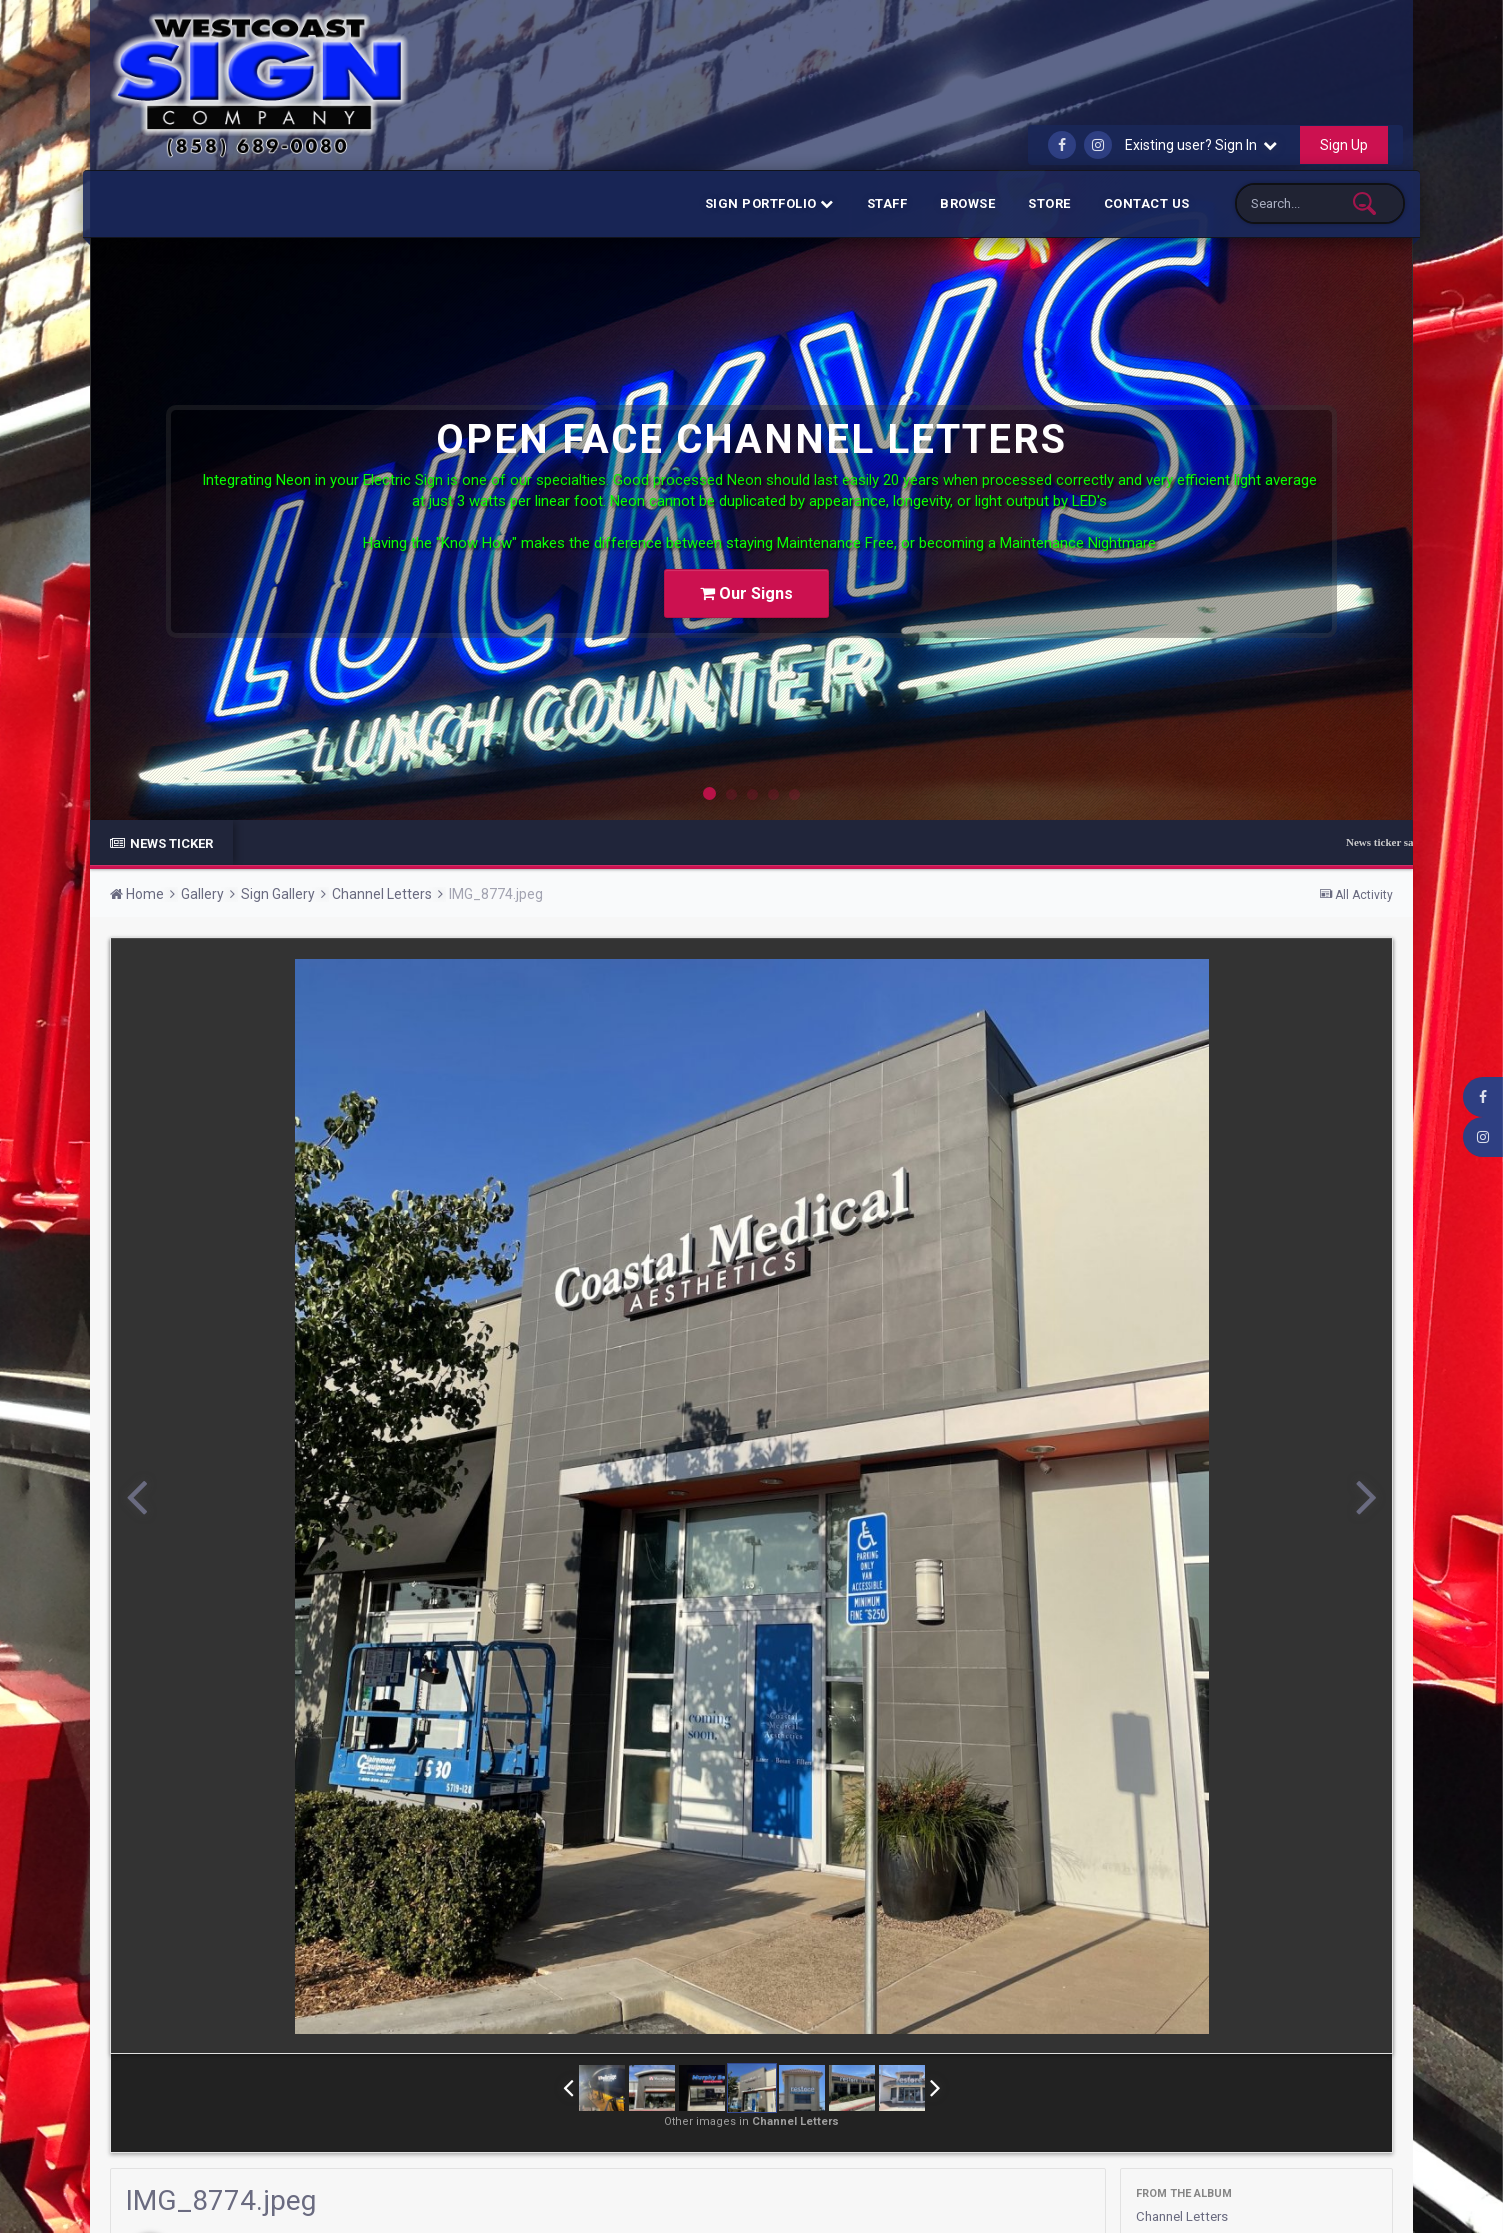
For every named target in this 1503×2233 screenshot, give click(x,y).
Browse (967, 203)
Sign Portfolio (769, 203)
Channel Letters (1186, 2216)
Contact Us (1147, 203)
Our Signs (746, 586)
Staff (887, 203)
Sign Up (1344, 145)
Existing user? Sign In (1201, 145)
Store (1049, 203)
